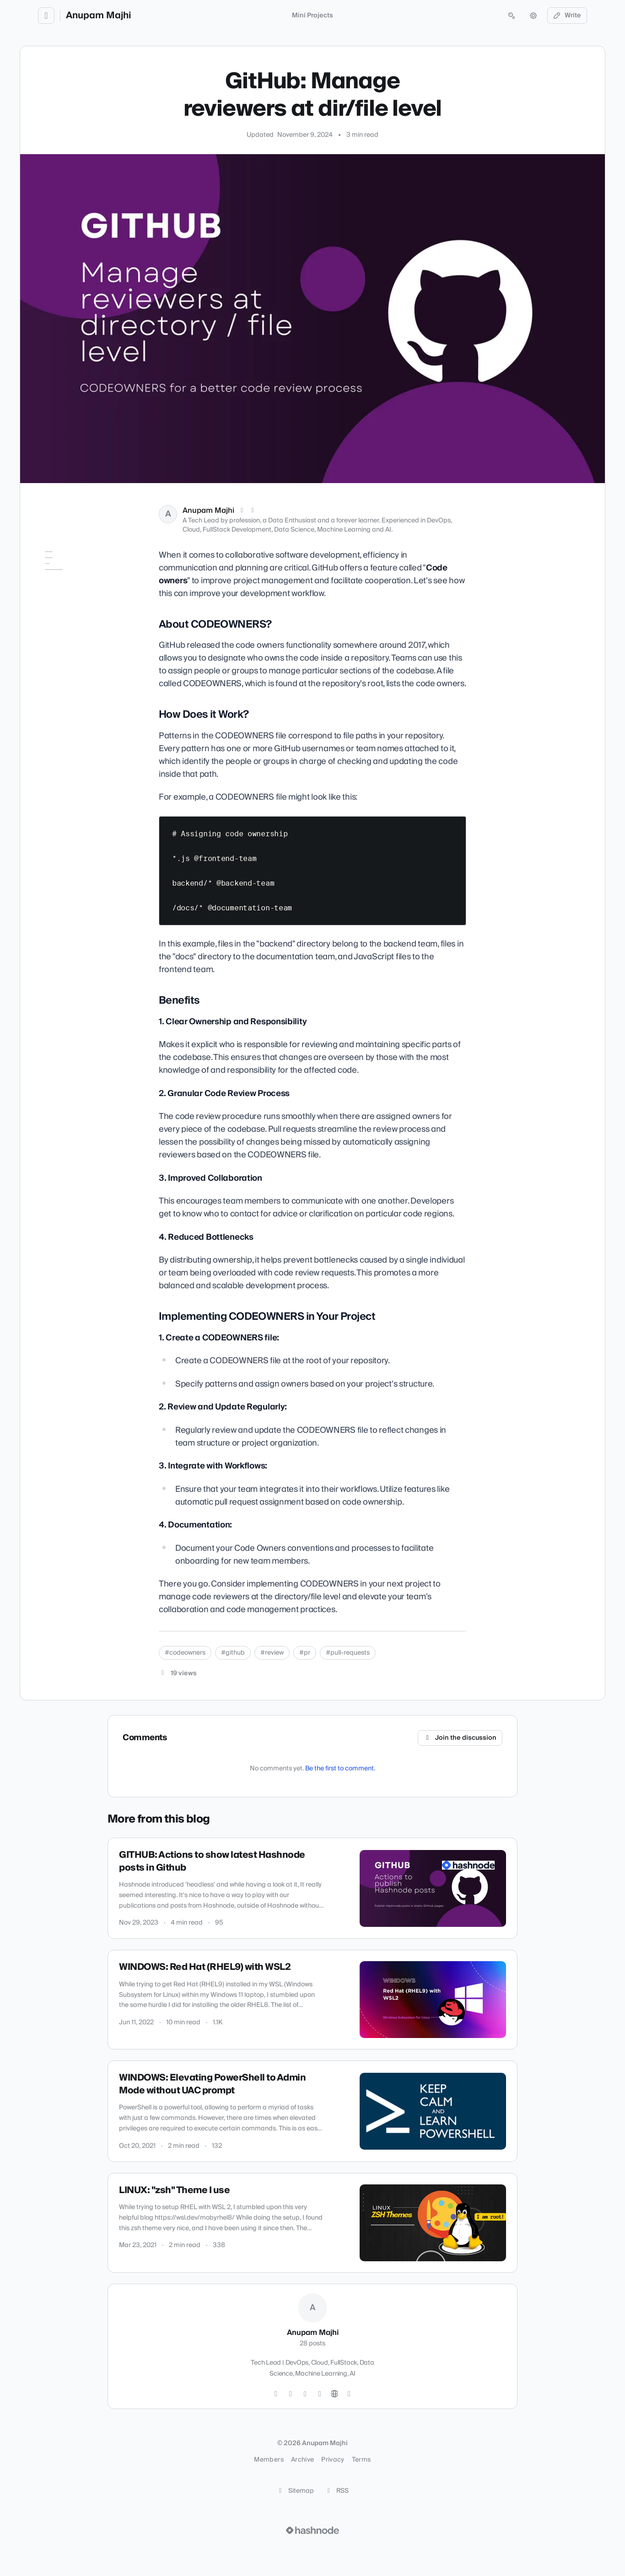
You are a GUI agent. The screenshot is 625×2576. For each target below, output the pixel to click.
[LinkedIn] (253, 510)
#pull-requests (348, 1652)
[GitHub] (305, 2393)
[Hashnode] (349, 2393)
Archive (302, 2459)
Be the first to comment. (340, 1768)
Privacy (332, 2459)
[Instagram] (290, 2393)
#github (233, 1652)
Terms (361, 2459)
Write (567, 15)
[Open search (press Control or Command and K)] (511, 15)
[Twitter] (275, 2393)
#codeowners (185, 1652)
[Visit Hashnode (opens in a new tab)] (312, 2530)
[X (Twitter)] (242, 510)
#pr (304, 1652)
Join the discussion (460, 1737)
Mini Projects (312, 15)
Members (268, 2459)
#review (272, 1652)
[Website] (334, 2393)
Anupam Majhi (98, 15)
